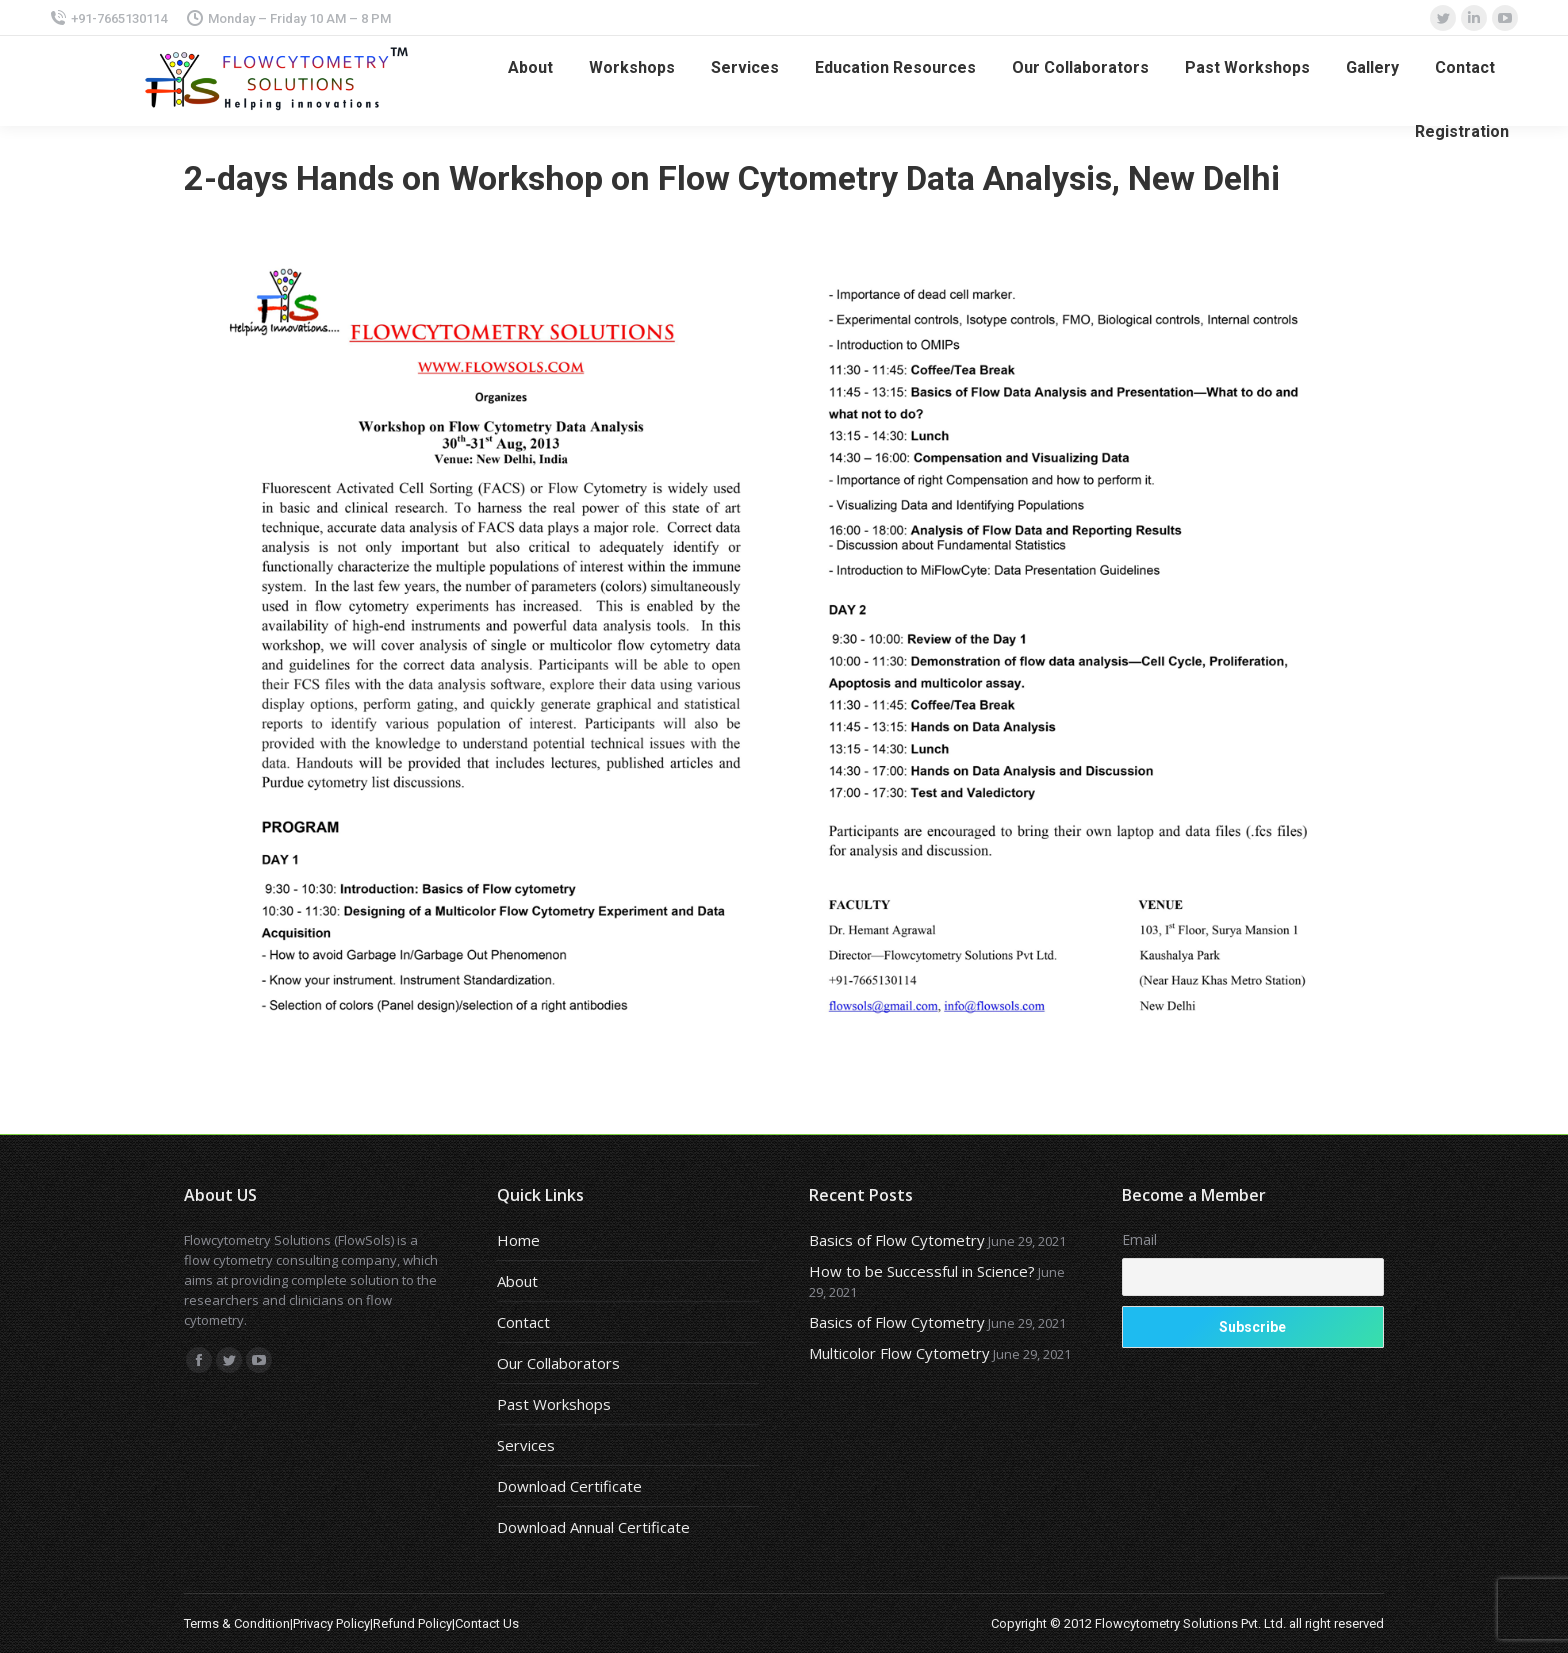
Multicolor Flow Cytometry (899, 1353)
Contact (523, 1322)
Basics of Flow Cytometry (897, 1240)
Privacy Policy (331, 1623)
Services (526, 1445)
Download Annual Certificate (593, 1527)
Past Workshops (554, 1404)
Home (518, 1240)
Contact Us (487, 1623)
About (517, 1281)
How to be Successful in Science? (922, 1271)
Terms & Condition (237, 1623)
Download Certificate (569, 1486)
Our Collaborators (558, 1363)
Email (1139, 1239)
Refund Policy (412, 1623)
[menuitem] (530, 68)
